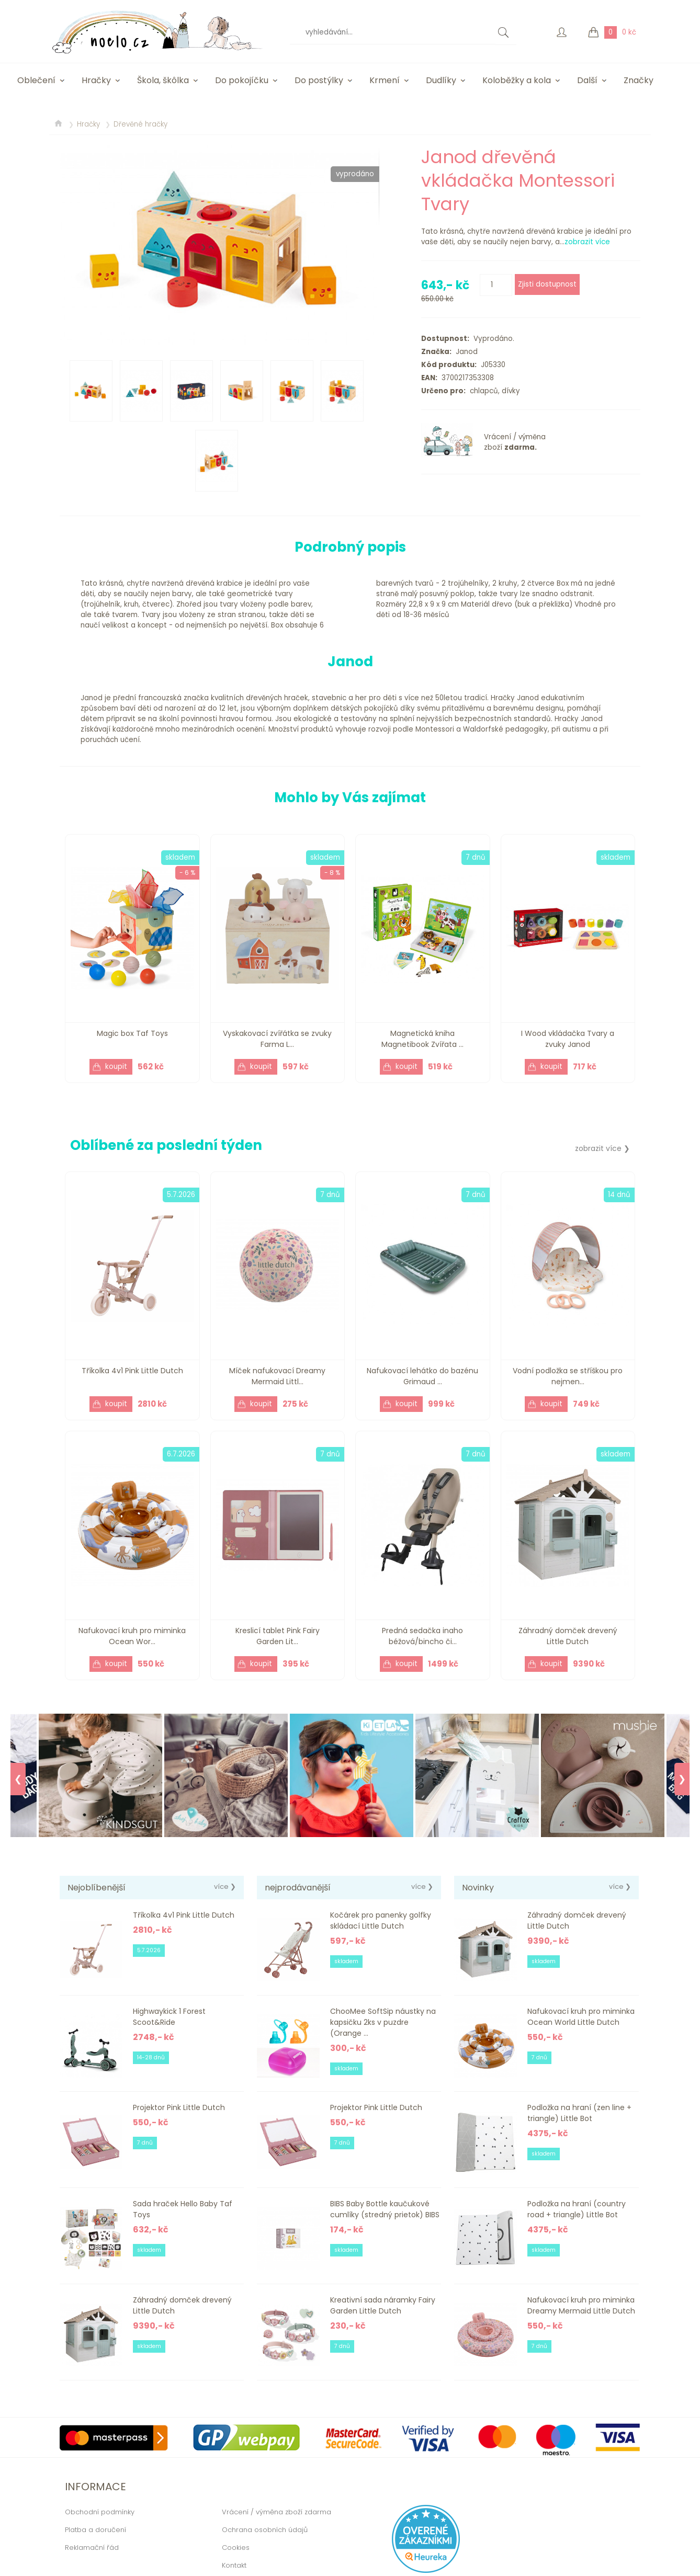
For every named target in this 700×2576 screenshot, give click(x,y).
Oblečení (36, 80)
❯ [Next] (682, 1779)
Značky (638, 80)
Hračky (96, 80)
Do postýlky (319, 80)
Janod (464, 352)
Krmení (384, 80)
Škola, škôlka (163, 80)
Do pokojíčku (241, 80)
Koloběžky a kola (516, 80)
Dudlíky (441, 80)
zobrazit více (587, 242)
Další (587, 80)
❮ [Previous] (18, 1779)
